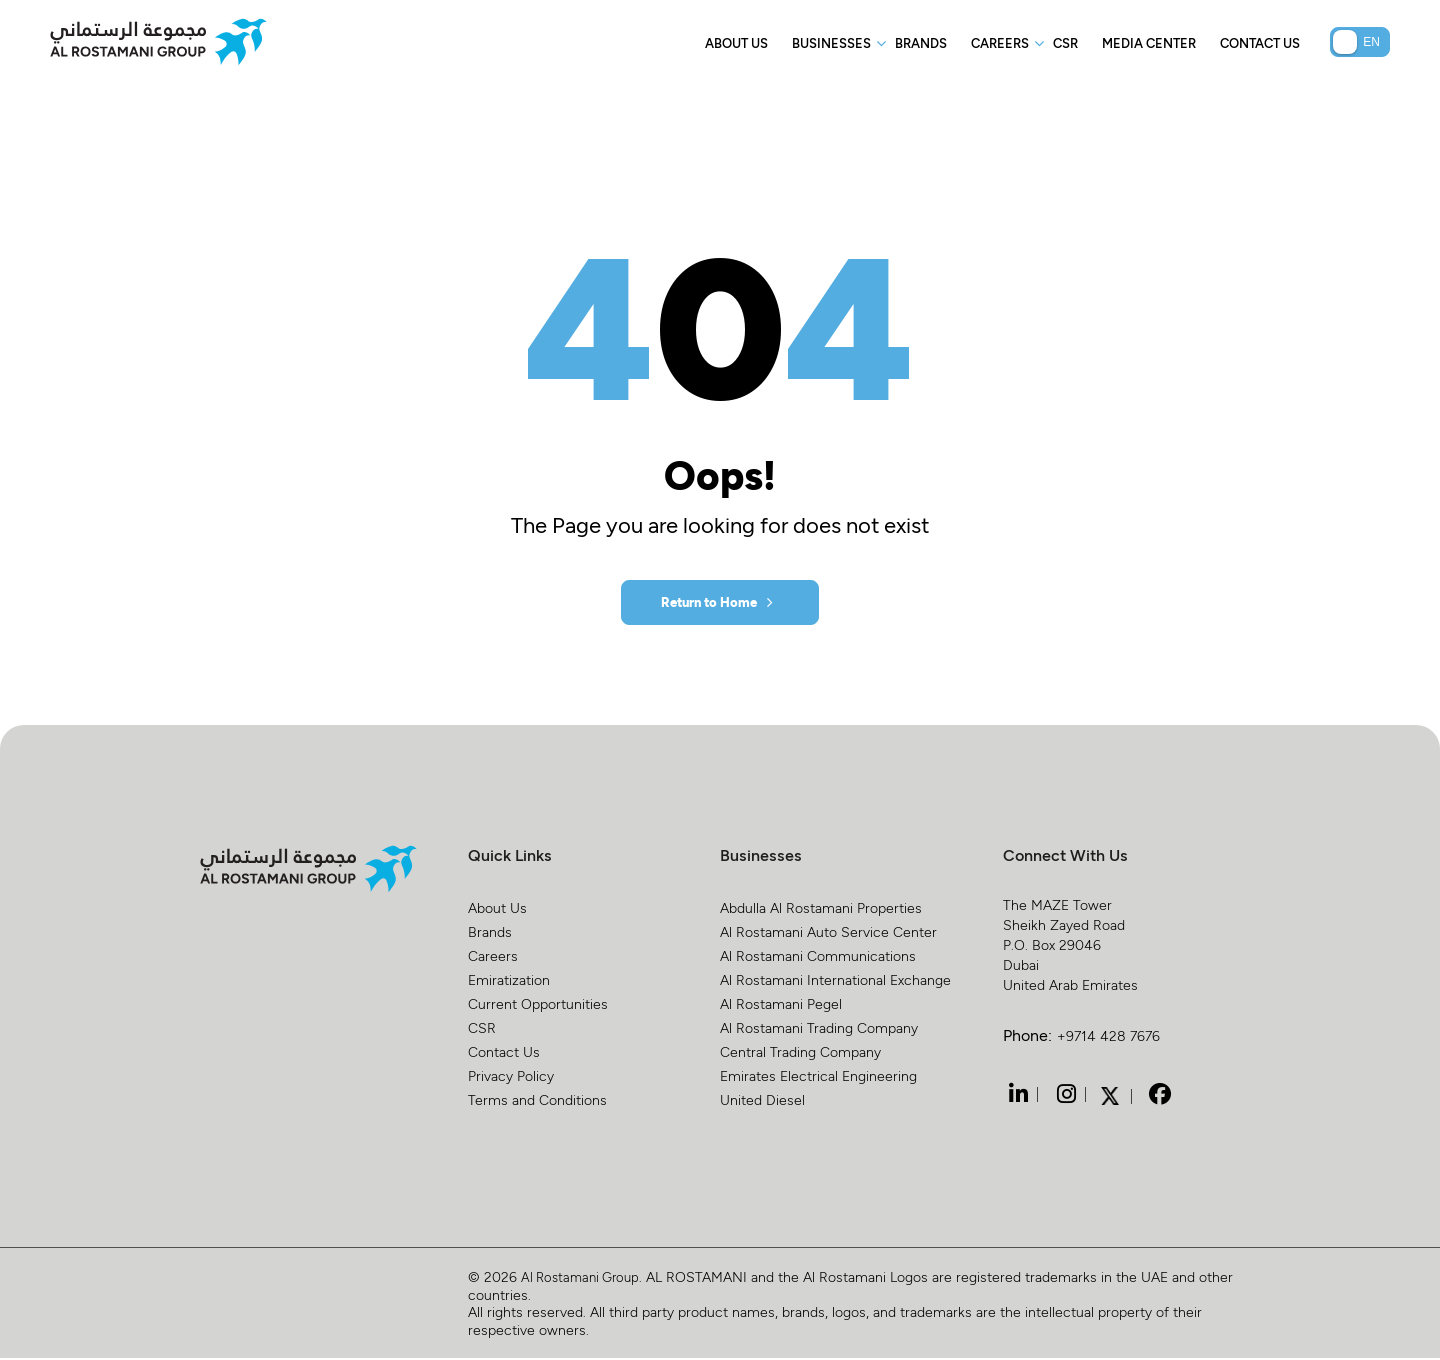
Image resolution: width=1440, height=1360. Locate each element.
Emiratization (509, 981)
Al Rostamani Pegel (781, 1005)
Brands (921, 43)
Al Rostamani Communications (818, 957)
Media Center (1149, 43)
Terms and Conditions (537, 1101)
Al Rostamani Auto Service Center (828, 933)
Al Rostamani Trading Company (819, 1029)
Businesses (831, 43)
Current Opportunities (538, 1005)
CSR (1065, 43)
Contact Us (1260, 43)
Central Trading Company (800, 1053)
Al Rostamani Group (584, 1278)
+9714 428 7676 (1108, 1037)
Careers (1000, 43)
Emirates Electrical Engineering (818, 1077)
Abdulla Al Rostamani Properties (821, 909)
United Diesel (762, 1101)
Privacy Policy (511, 1077)
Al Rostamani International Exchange (835, 981)
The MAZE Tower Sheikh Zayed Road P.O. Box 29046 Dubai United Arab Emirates (1070, 946)
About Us (736, 43)
